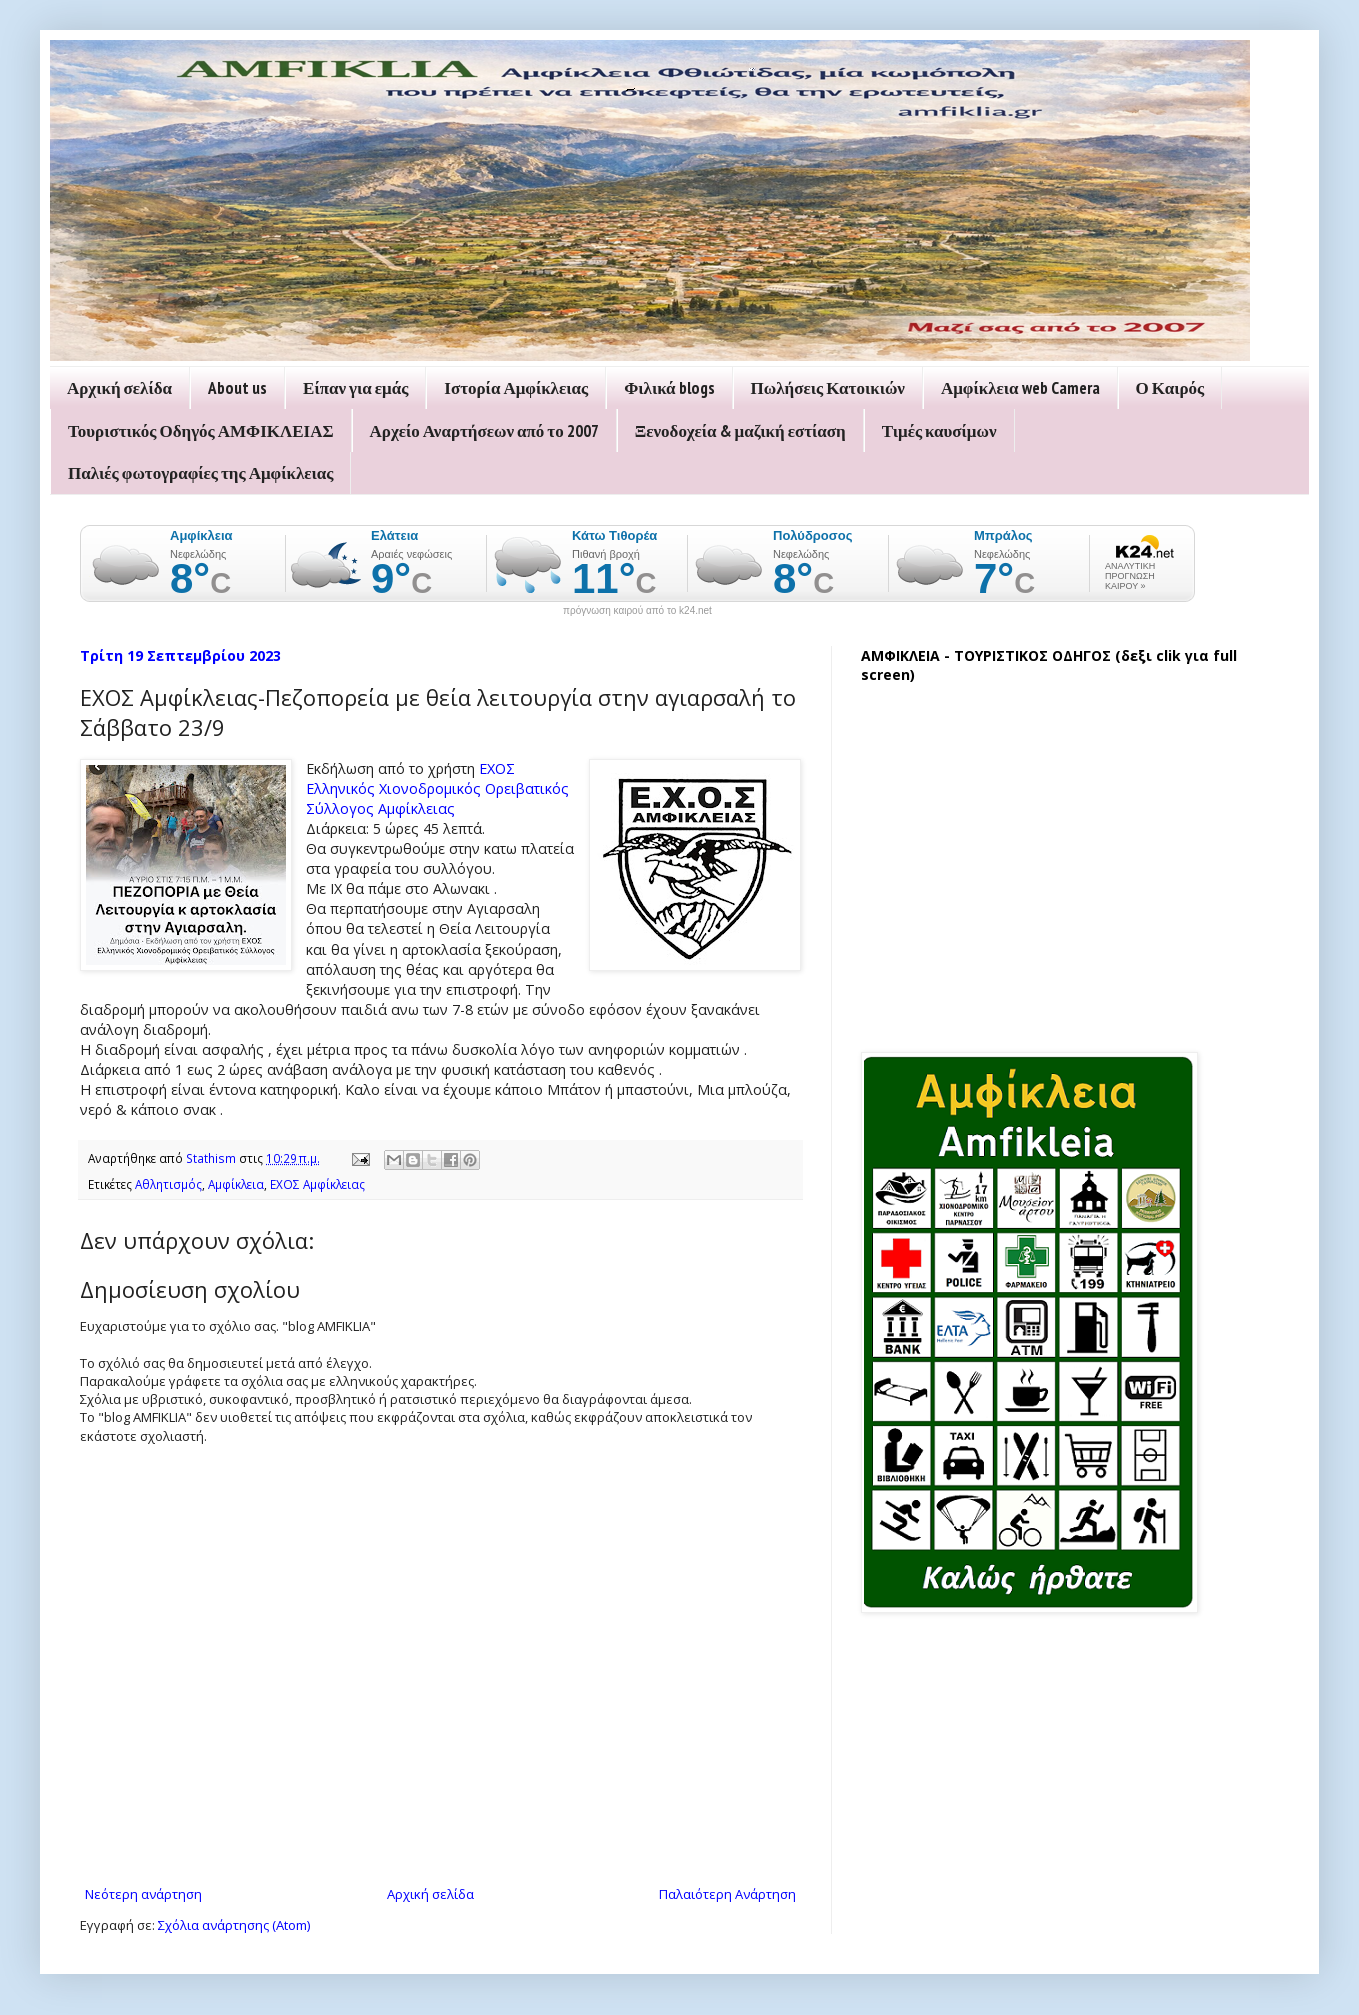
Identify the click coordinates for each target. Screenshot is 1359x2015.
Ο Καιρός (1170, 388)
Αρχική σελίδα (119, 388)
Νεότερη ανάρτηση (143, 1894)
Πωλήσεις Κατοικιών (828, 388)
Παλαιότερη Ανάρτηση (727, 1894)
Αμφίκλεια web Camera (1020, 388)
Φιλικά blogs (669, 388)
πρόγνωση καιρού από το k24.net (637, 611)
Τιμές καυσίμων (939, 431)
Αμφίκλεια (236, 1184)
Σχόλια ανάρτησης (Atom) (234, 1925)
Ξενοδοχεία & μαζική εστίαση (740, 431)
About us (237, 388)
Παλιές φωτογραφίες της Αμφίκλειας (200, 473)
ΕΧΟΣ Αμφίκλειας (317, 1184)
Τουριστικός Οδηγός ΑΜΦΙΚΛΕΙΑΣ (201, 431)
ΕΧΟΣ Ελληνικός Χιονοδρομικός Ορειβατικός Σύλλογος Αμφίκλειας (437, 788)
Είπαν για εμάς (355, 388)
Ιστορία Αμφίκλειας (516, 388)
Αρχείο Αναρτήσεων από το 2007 (484, 431)
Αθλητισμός (168, 1184)
